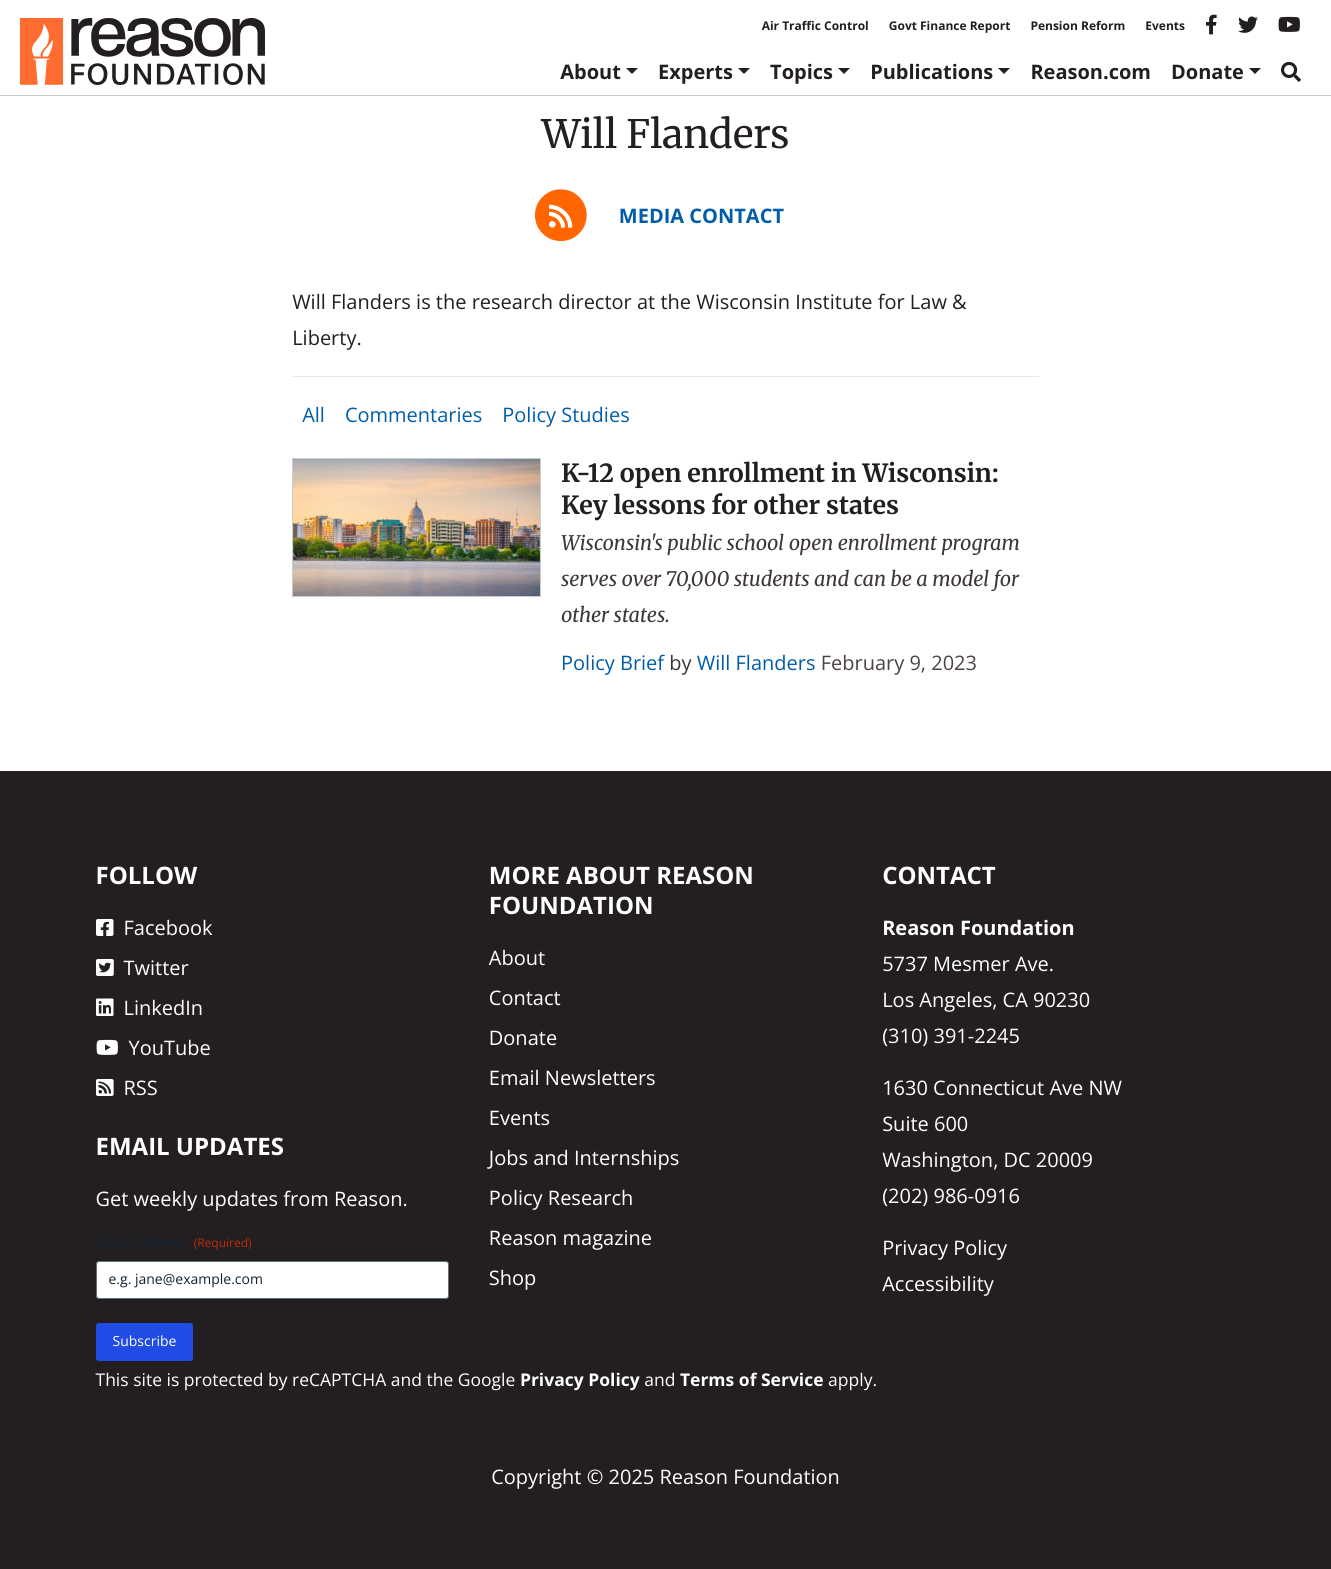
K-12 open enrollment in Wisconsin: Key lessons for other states (780, 488)
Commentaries (413, 414)
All (313, 414)
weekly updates (206, 1198)
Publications (931, 71)
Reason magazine (570, 1237)
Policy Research (561, 1197)
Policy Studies (565, 414)
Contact (525, 997)
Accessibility (938, 1283)
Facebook (154, 927)
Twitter (142, 967)
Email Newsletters (572, 1077)
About (590, 71)
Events (1165, 25)
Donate (1207, 71)
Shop (513, 1277)
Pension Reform (1077, 25)
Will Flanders (756, 662)
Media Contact (701, 215)
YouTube (153, 1047)
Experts (695, 71)
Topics (801, 71)
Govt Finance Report (950, 25)
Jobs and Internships (584, 1157)
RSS (127, 1087)
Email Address (174, 1242)
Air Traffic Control (815, 25)
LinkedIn (150, 1007)
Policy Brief (612, 662)
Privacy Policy (944, 1247)
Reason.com (1090, 71)
